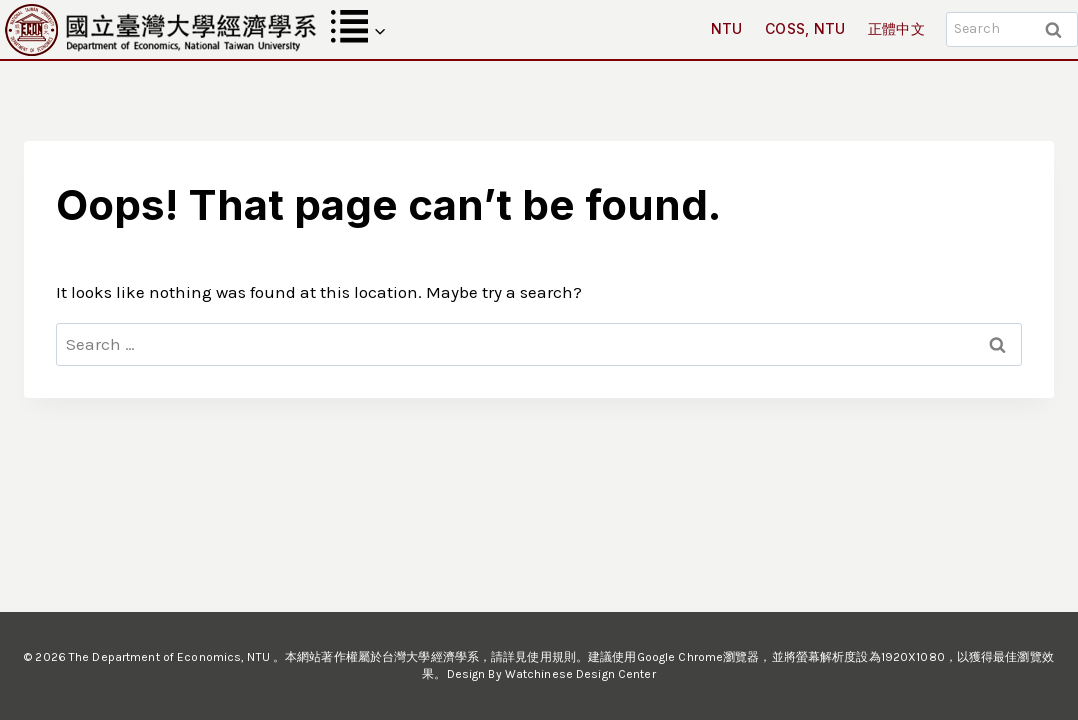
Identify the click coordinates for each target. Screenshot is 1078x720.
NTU (727, 28)
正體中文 (896, 28)
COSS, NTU (805, 28)
